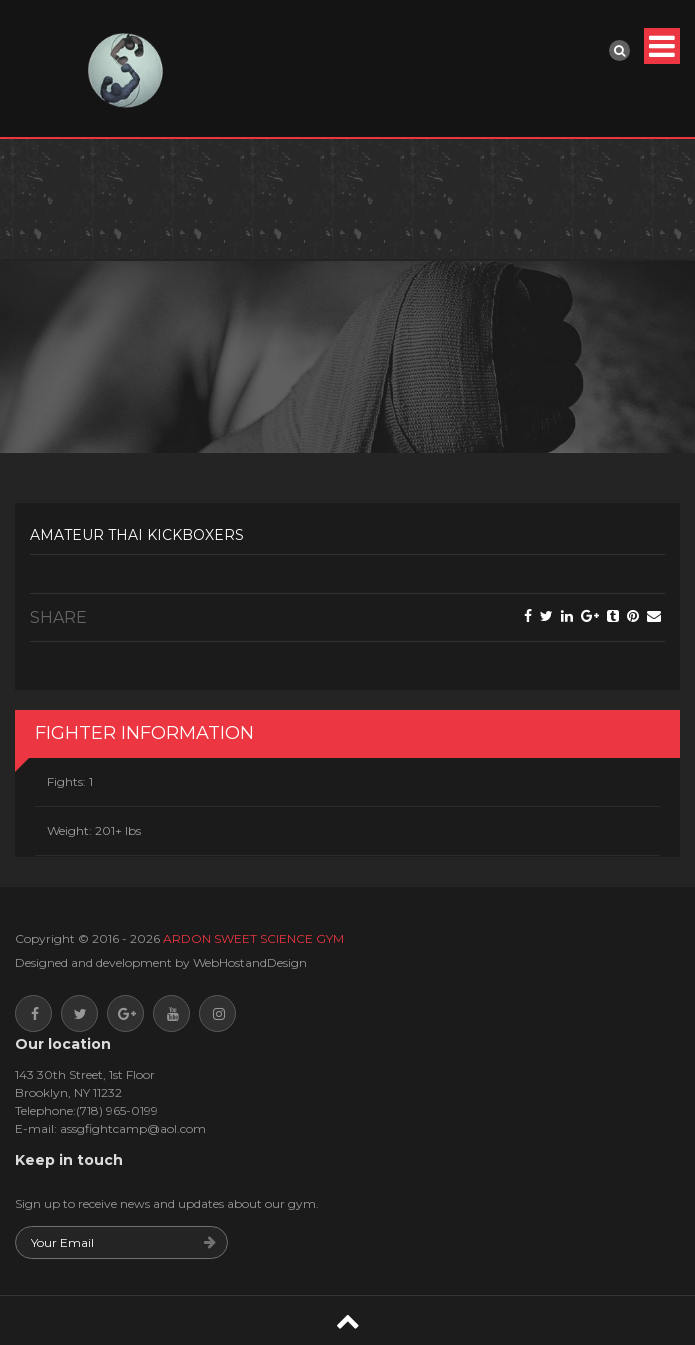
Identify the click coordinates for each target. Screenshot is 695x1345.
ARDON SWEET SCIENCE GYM (253, 938)
